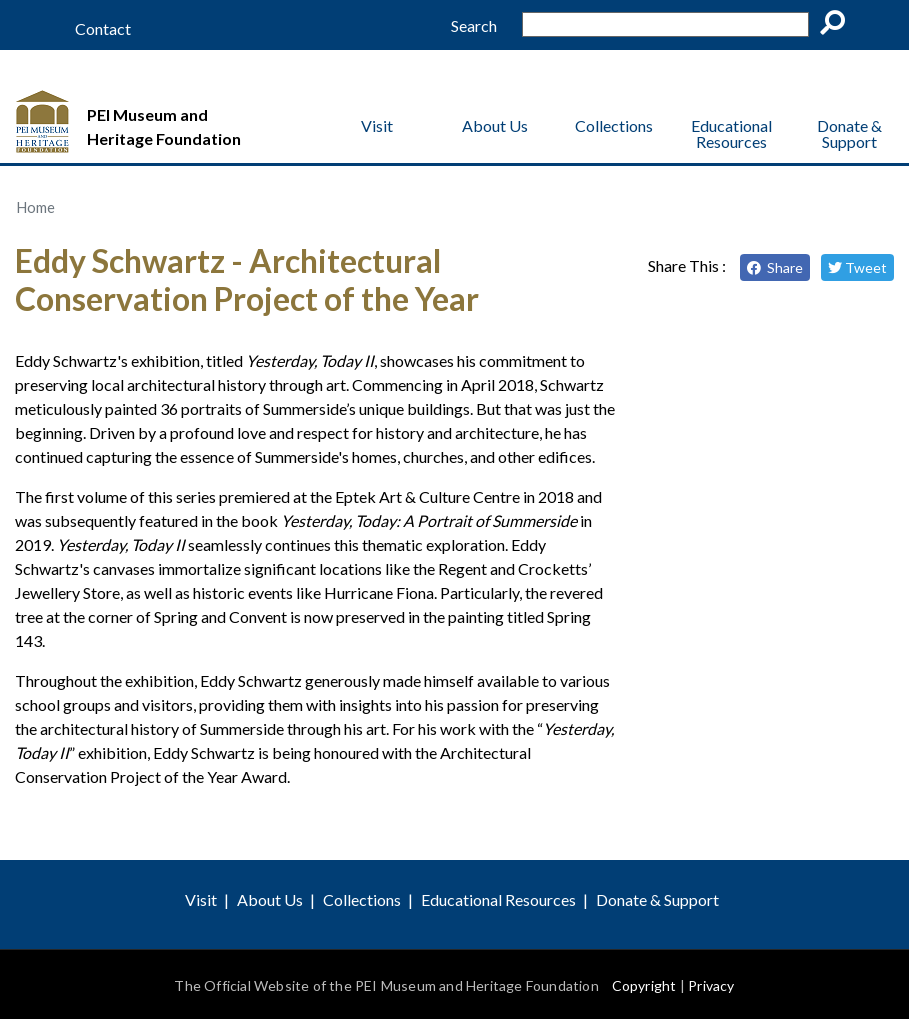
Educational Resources (731, 133)
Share (775, 267)
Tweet (857, 267)
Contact (103, 29)
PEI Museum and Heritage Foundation (164, 126)
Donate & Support (849, 133)
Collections (614, 125)
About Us (495, 125)
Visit (377, 125)
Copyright (644, 985)
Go (839, 26)
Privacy (711, 985)
